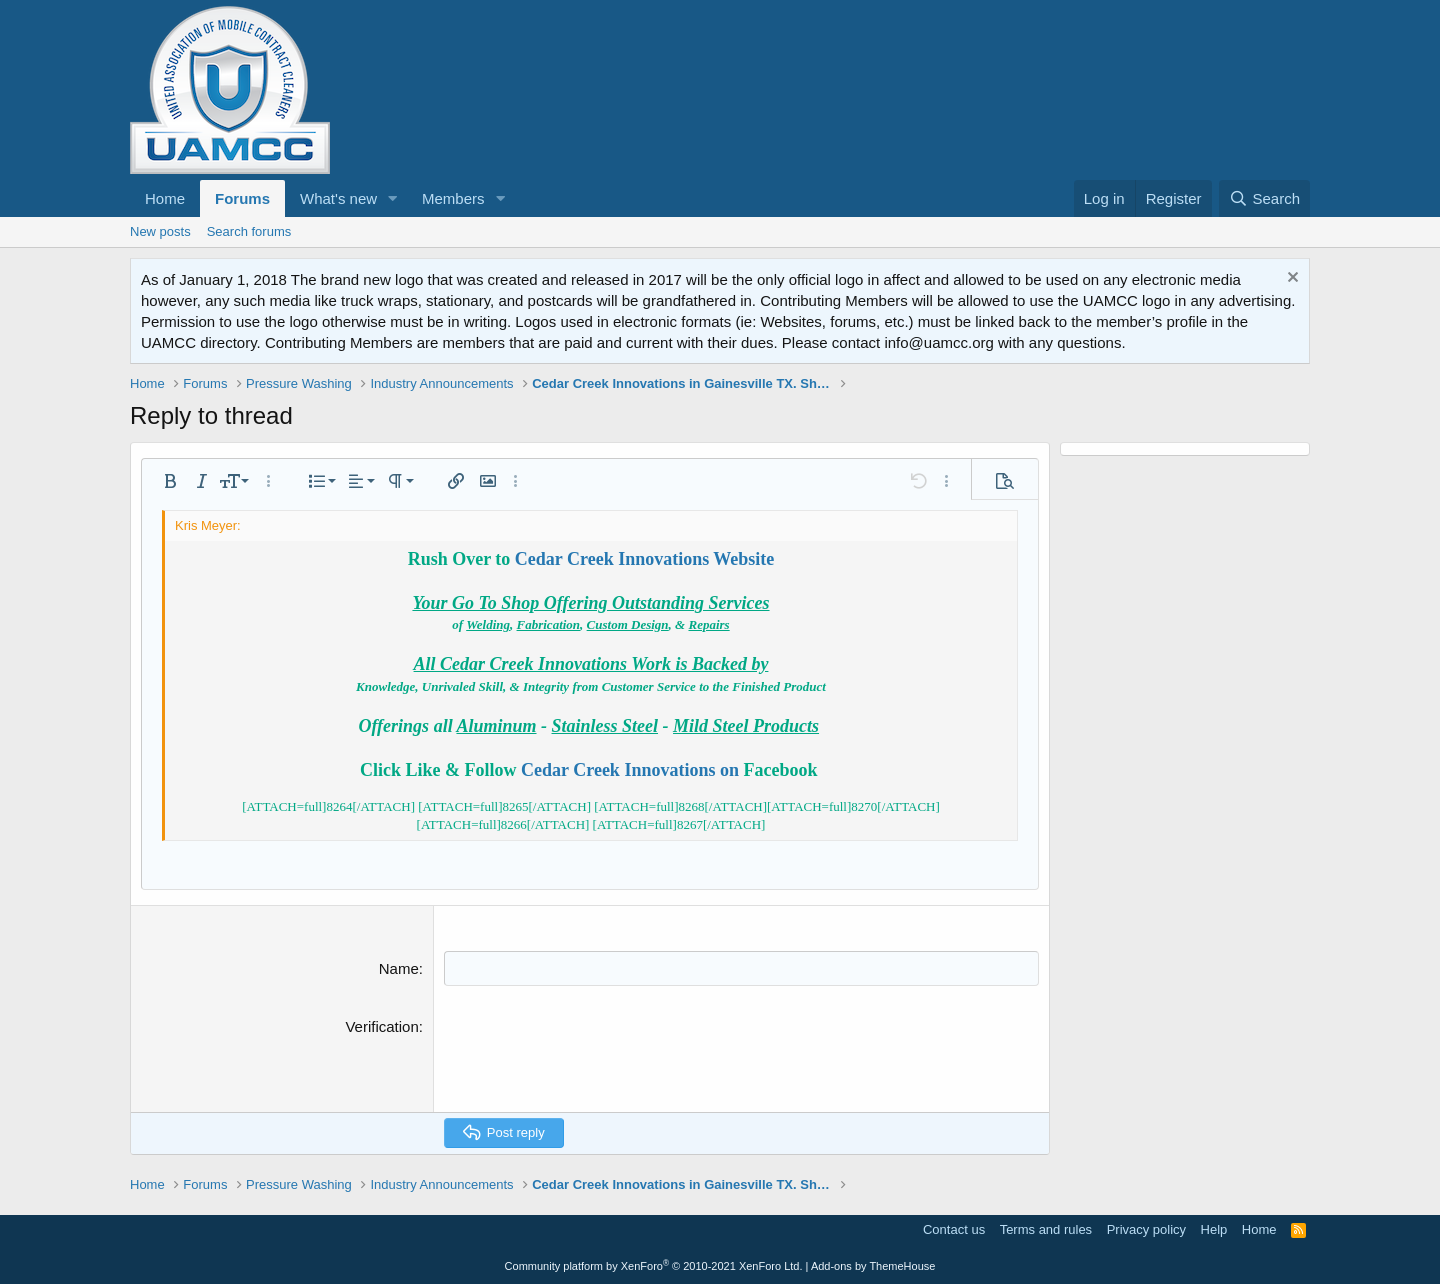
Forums (242, 198)
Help (1214, 1228)
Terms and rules (1046, 1228)
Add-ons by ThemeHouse (873, 1266)
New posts (160, 231)
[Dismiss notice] (1290, 279)
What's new (338, 198)
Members (453, 198)
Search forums (249, 231)
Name (399, 968)
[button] (393, 198)
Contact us (954, 1228)
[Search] (1264, 198)
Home (165, 198)
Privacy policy (1146, 1228)
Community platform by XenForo (654, 1266)
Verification (381, 1026)
